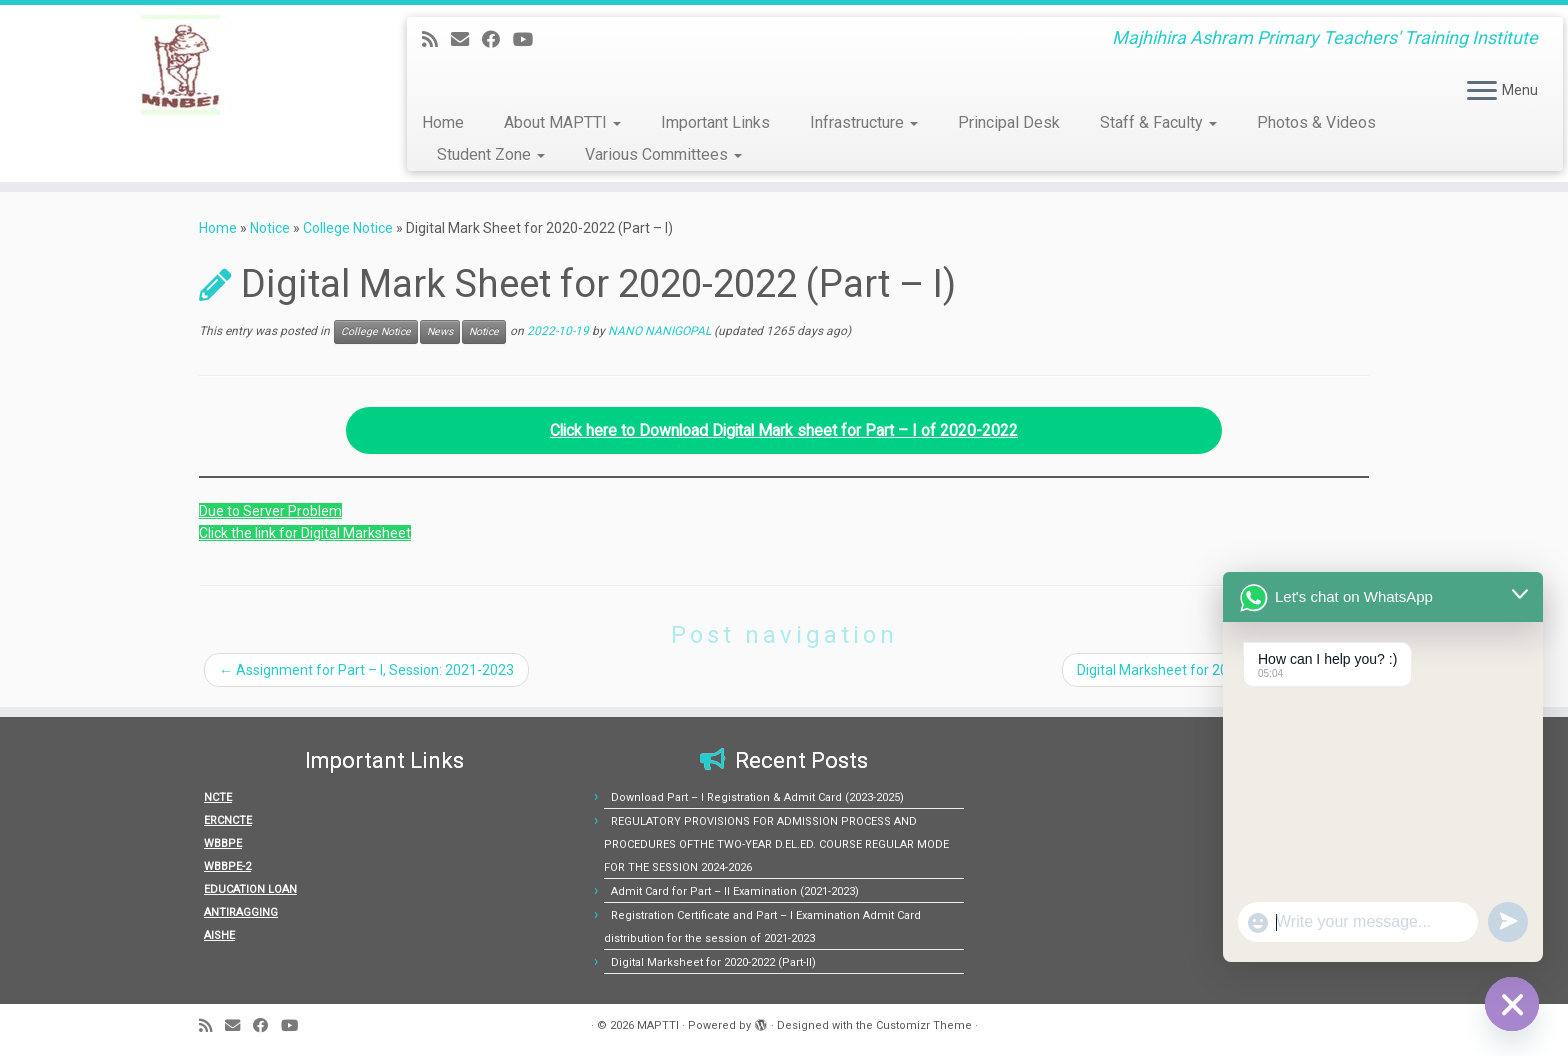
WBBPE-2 (227, 866)
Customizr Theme (924, 1025)
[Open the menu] (1482, 92)
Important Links (715, 122)
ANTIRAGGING (241, 912)
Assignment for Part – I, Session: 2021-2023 (366, 670)
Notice (270, 228)
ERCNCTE (228, 820)
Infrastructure (864, 122)
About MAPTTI (562, 122)
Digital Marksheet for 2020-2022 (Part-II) (1213, 670)
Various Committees (663, 154)
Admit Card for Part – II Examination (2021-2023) (735, 891)
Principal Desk (1009, 122)
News (440, 331)
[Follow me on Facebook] (497, 39)
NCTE (218, 797)
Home (443, 122)
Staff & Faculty (1158, 122)
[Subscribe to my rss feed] (436, 39)
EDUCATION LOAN (250, 889)
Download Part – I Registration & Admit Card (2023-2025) (757, 797)
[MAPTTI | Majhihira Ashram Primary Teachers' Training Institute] (181, 65)
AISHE (219, 935)
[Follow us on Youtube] (529, 39)
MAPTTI (658, 1025)
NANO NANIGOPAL (659, 331)
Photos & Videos (1316, 122)
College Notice (348, 228)
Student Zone (491, 154)
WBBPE (223, 843)
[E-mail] (466, 39)
